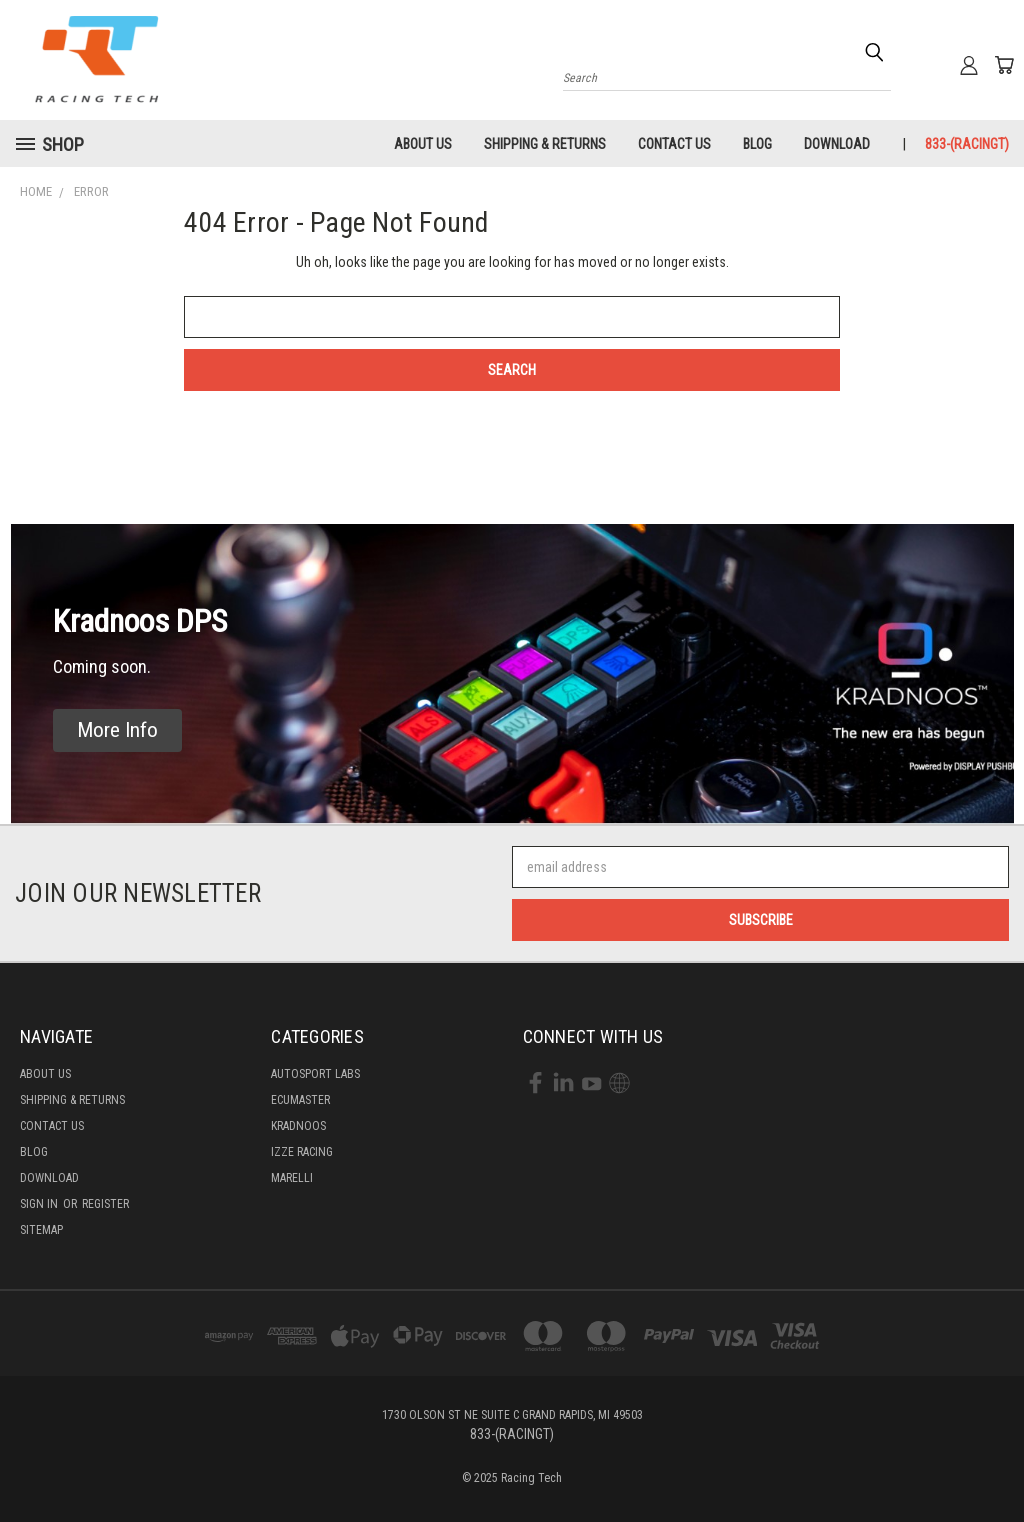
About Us (423, 144)
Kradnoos (298, 1126)
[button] (117, 730)
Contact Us (674, 144)
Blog (757, 144)
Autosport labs (315, 1074)
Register (105, 1204)
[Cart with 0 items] (1004, 65)
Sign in (40, 1204)
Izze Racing (302, 1152)
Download (837, 144)
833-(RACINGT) (967, 144)
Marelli (292, 1178)
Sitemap (41, 1230)
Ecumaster (300, 1100)
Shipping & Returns (545, 144)
